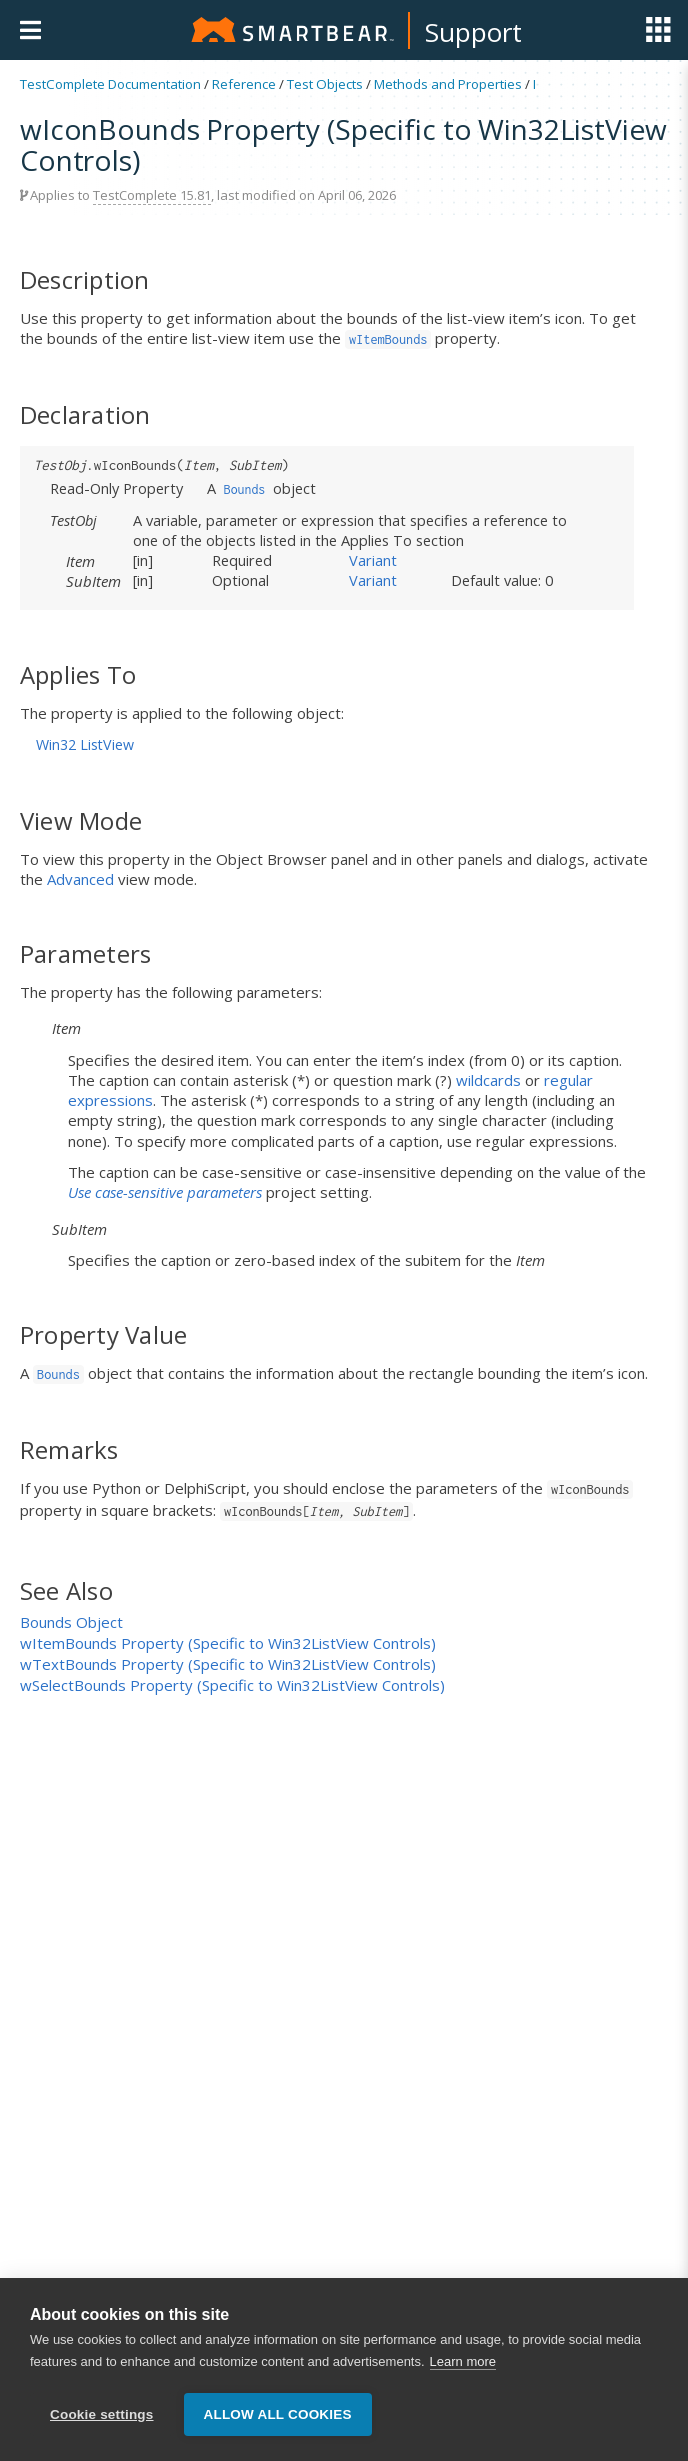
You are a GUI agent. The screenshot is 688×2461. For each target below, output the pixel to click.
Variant (373, 560)
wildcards (488, 1080)
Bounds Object (71, 1622)
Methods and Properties (448, 84)
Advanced (80, 879)
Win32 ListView (85, 744)
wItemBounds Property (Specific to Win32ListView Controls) (228, 1643)
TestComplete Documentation (110, 84)
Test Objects (325, 84)
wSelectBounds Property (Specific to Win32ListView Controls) (232, 1685)
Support (473, 32)
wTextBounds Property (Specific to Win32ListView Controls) (228, 1664)
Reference (244, 84)
